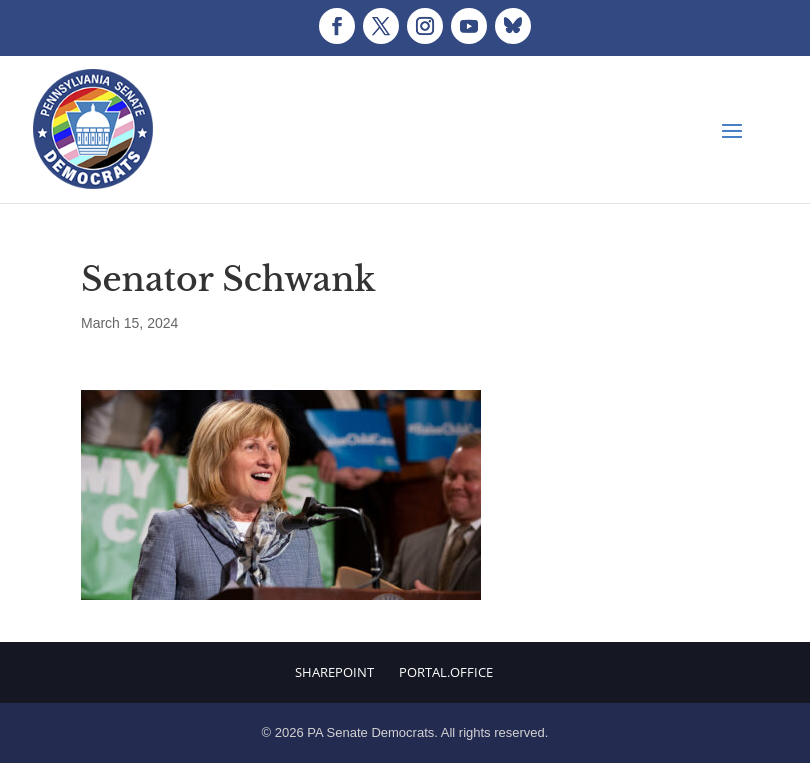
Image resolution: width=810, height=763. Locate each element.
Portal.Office (446, 672)
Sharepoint (334, 672)
